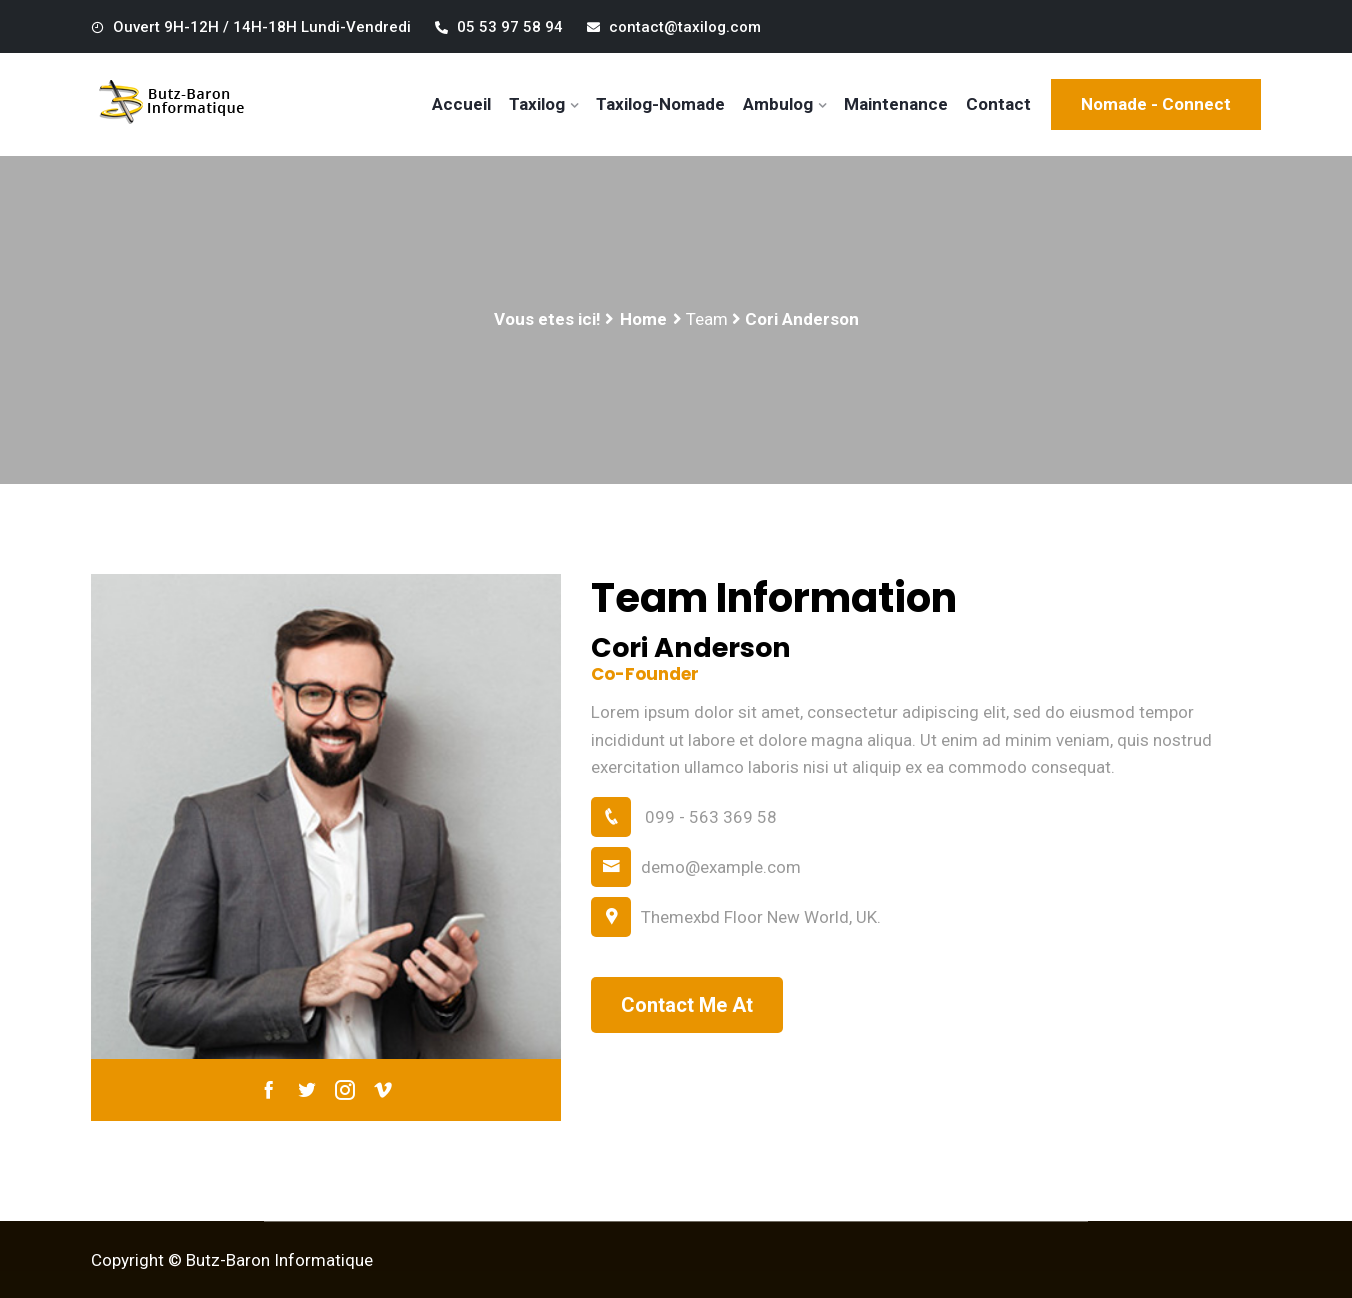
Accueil (461, 104)
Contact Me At (687, 1005)
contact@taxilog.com (674, 27)
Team (707, 319)
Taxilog (537, 104)
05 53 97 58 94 (499, 27)
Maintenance (896, 104)
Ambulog (778, 104)
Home (643, 319)
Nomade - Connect (1156, 104)
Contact (998, 104)
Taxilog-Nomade (660, 104)
